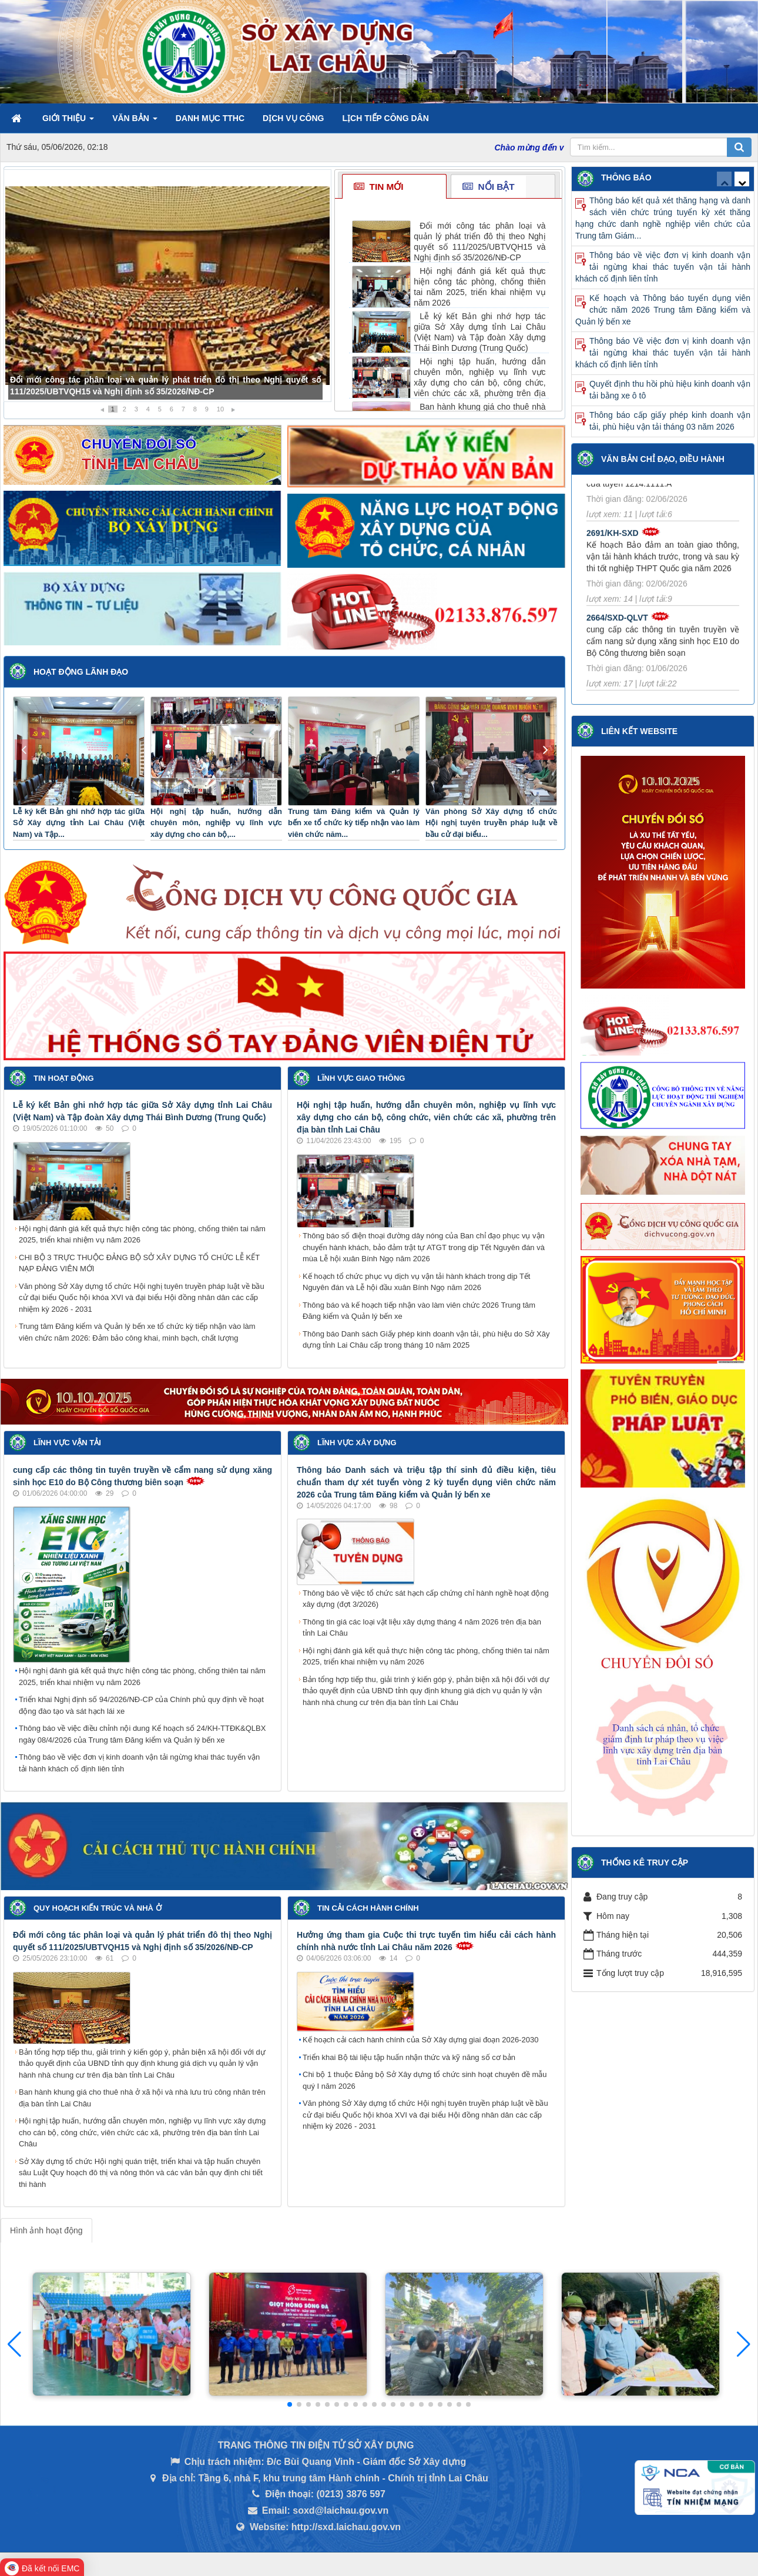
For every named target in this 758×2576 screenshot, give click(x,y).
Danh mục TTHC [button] (210, 118)
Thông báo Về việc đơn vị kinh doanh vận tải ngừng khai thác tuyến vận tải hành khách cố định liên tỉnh (662, 352)
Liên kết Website (639, 731)
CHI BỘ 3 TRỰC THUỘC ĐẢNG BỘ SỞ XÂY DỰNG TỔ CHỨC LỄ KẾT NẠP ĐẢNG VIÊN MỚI (139, 1263)
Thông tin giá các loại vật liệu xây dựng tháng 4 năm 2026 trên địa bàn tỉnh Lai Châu (422, 1627)
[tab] (394, 186)
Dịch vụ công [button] (293, 118)
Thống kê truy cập (644, 1862)
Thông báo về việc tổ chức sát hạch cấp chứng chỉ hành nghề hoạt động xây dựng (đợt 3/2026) (426, 1599)
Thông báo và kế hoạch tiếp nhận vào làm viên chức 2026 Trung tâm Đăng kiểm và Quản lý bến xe (419, 1311)
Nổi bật (488, 187)
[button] (744, 2344)
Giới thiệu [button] (68, 121)
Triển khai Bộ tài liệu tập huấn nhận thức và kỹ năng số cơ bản (409, 2057)
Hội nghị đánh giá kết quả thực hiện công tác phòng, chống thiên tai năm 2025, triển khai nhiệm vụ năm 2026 (142, 1234)
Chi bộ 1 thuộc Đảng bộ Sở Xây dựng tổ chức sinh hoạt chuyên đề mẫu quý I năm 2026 (425, 2080)
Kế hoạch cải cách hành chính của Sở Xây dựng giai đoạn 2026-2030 (420, 2039)
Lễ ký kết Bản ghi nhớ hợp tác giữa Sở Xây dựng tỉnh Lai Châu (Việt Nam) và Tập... (79, 823)
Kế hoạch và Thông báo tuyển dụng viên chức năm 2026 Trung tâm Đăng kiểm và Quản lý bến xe (662, 309)
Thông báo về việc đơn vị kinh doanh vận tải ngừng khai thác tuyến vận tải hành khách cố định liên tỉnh (139, 1763)
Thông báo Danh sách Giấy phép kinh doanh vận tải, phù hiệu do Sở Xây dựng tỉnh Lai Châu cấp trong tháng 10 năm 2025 (426, 1339)
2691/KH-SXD (612, 541)
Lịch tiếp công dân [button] (385, 118)
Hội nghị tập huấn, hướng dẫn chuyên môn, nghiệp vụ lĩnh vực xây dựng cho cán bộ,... (216, 823)
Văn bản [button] (134, 121)
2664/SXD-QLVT (617, 625)
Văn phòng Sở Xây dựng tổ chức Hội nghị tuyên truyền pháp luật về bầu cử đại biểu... (491, 823)
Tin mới (378, 187)
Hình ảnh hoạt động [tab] (46, 2230)
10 (220, 409)
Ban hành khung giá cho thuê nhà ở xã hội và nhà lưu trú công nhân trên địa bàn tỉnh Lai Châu (142, 2098)
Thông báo (626, 177)
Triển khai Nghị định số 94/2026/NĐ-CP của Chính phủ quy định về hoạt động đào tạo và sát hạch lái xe (141, 1705)
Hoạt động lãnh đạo (80, 671)
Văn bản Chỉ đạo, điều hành (663, 459)
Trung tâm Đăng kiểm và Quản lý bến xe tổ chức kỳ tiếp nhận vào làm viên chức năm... (354, 823)
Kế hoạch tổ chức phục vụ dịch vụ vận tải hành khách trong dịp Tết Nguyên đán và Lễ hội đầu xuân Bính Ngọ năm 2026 (416, 1282)
